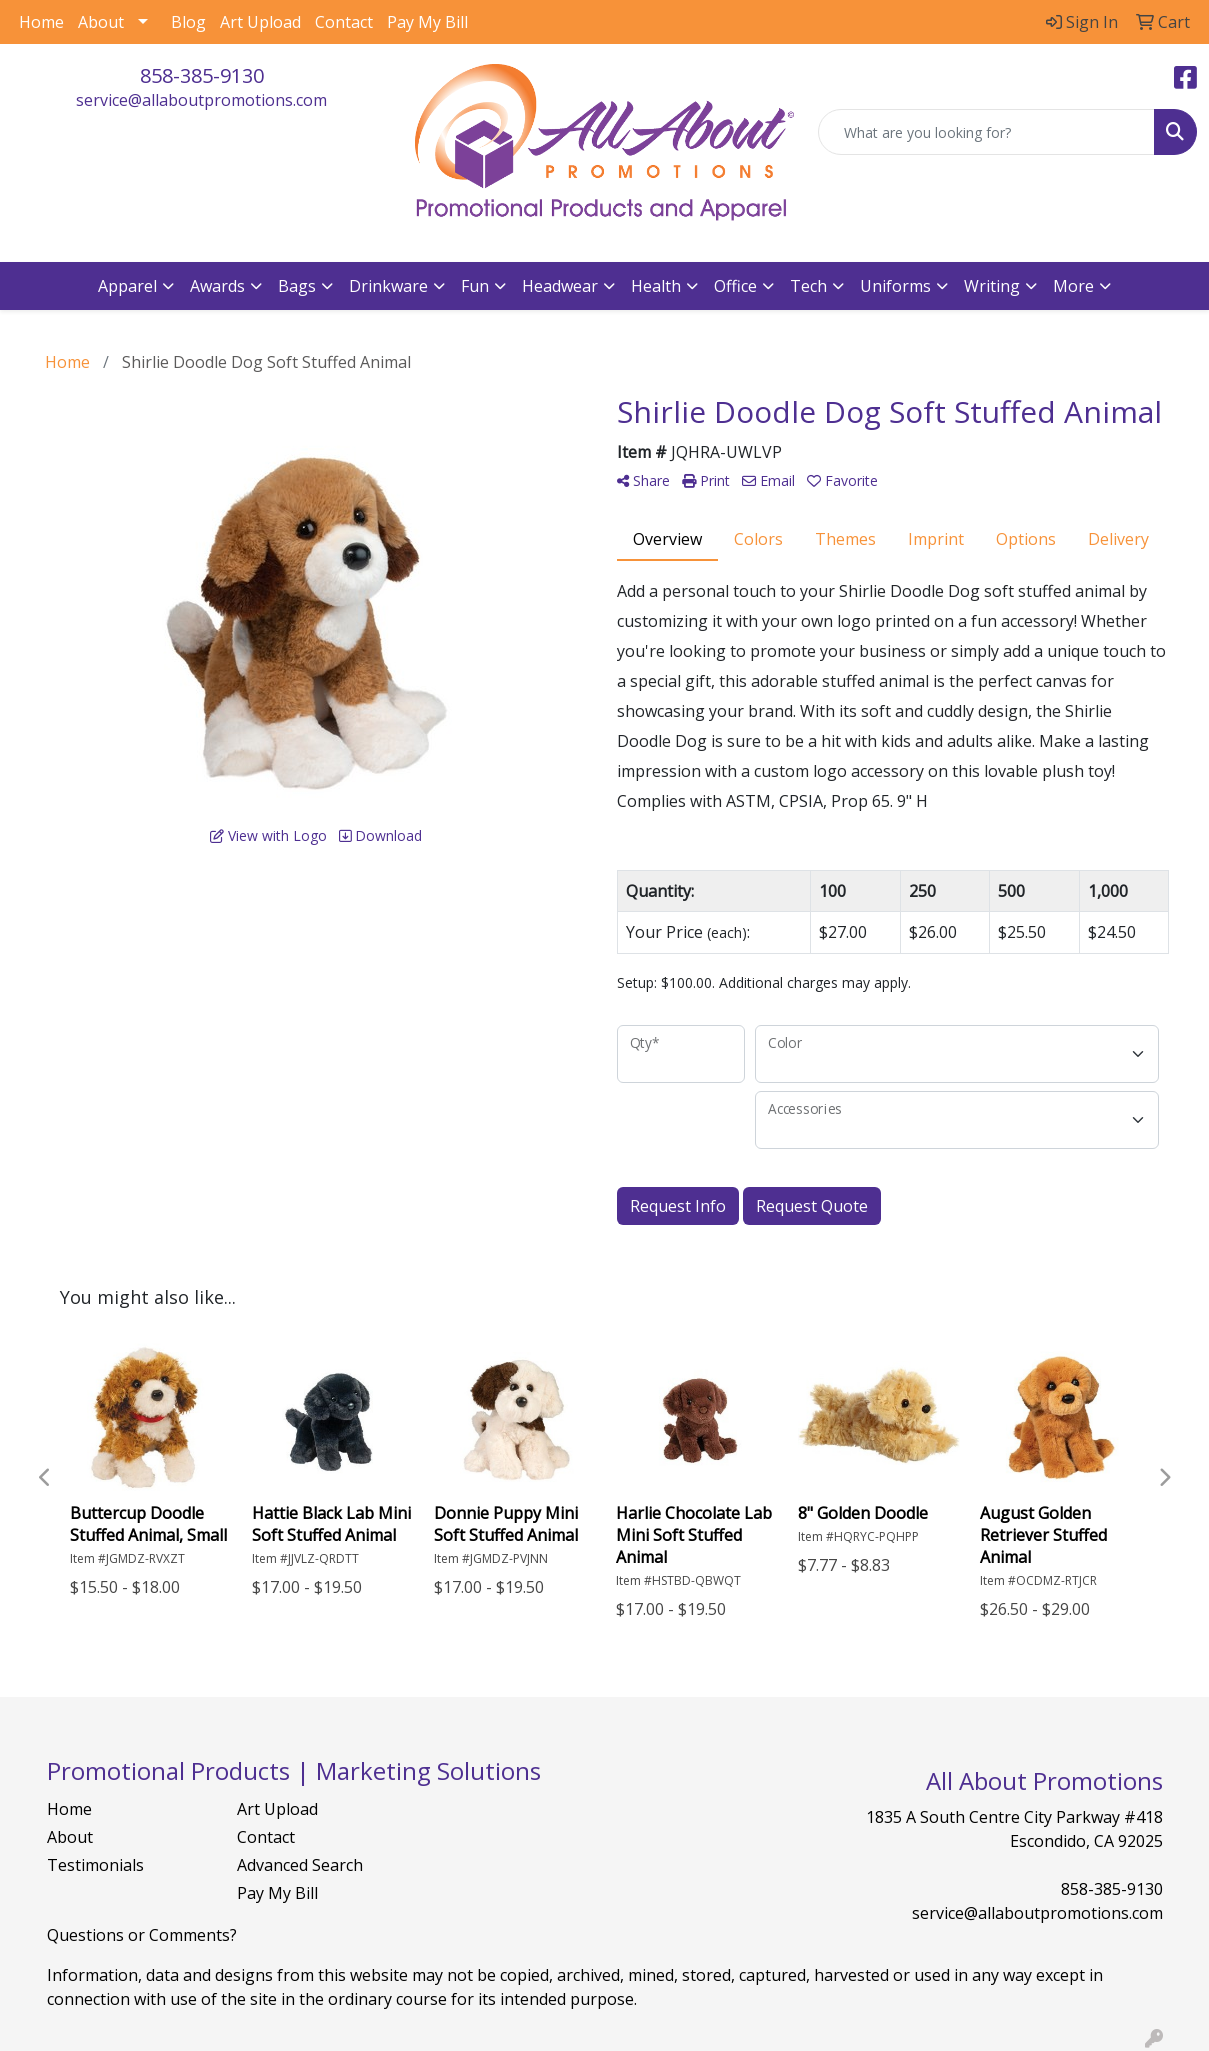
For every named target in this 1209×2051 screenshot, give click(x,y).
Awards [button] (217, 286)
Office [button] (735, 286)
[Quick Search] (986, 132)
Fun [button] (475, 286)
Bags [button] (297, 286)
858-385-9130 (202, 75)
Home (41, 22)
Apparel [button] (127, 286)
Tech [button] (808, 286)
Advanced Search (300, 1865)
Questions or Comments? (142, 1935)
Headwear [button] (560, 286)
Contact (344, 22)
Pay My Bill (427, 22)
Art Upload (260, 22)
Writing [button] (992, 286)
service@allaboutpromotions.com (201, 100)
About (101, 22)
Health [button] (656, 286)
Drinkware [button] (388, 286)
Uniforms (895, 286)
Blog (188, 22)
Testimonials (95, 1865)
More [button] (1073, 286)
